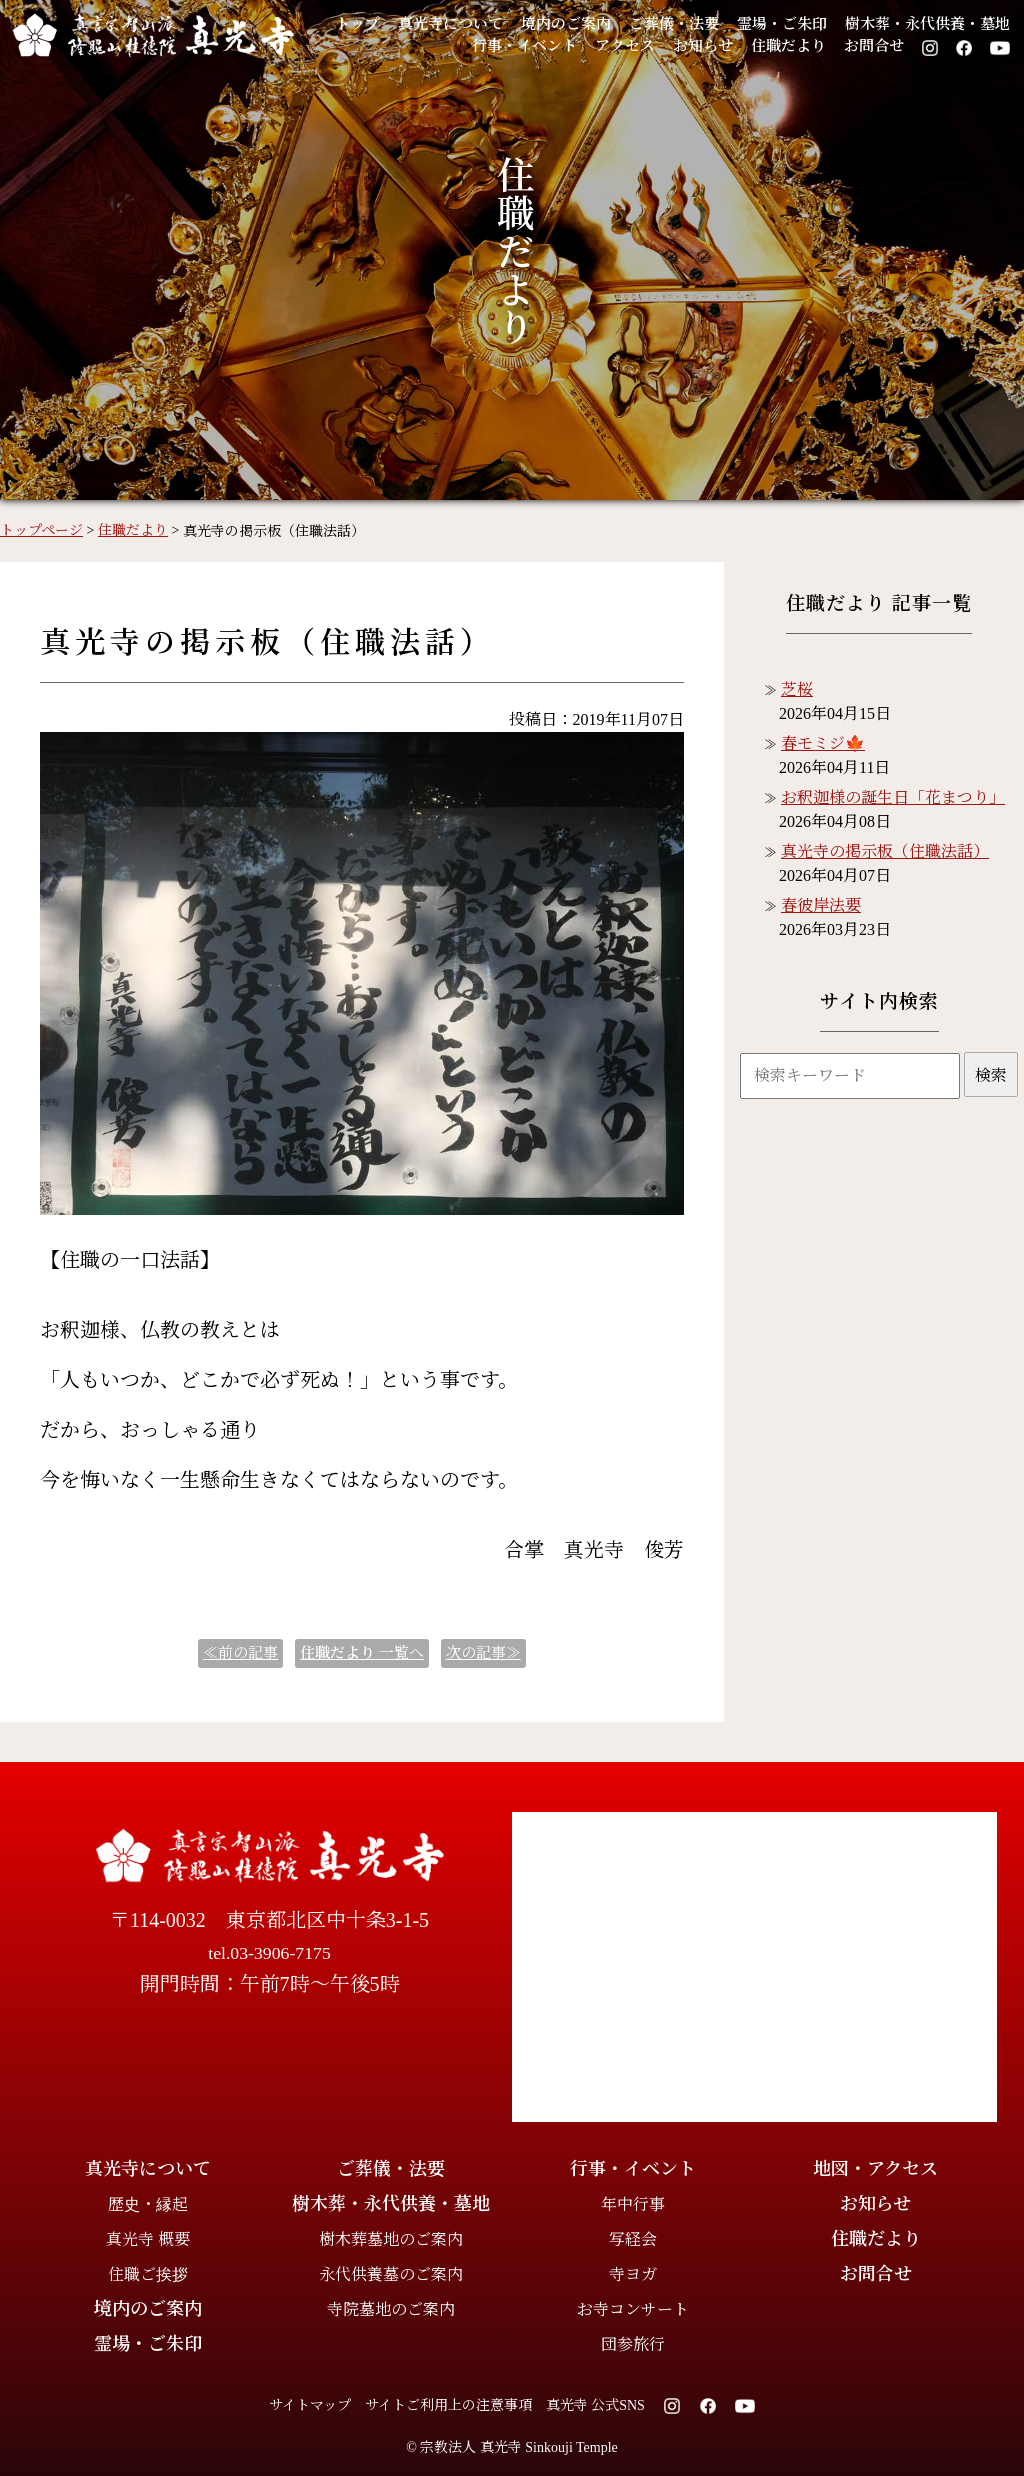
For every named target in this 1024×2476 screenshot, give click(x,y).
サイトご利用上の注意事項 (448, 2405)
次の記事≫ (483, 1653)
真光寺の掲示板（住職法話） (885, 851)
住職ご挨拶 (148, 2274)
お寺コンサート (633, 2309)
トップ (357, 24)
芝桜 (797, 689)
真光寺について (450, 24)
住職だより (788, 46)
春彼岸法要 (821, 905)
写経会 (633, 2239)
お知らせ (703, 46)
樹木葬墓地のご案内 (391, 2239)
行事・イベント (524, 46)
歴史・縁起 (148, 2204)
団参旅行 (633, 2344)
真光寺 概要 (148, 2239)
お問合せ (874, 46)
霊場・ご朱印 (782, 24)
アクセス (625, 46)
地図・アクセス (875, 2169)
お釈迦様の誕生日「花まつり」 (893, 797)
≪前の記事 (240, 1653)
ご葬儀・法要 (674, 24)
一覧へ (362, 1653)
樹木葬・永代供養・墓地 (927, 24)
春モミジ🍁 (823, 743)
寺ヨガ (633, 2274)
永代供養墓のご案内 (391, 2274)
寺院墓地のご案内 (391, 2309)
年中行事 (633, 2204)
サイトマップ (310, 2405)
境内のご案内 (566, 24)
